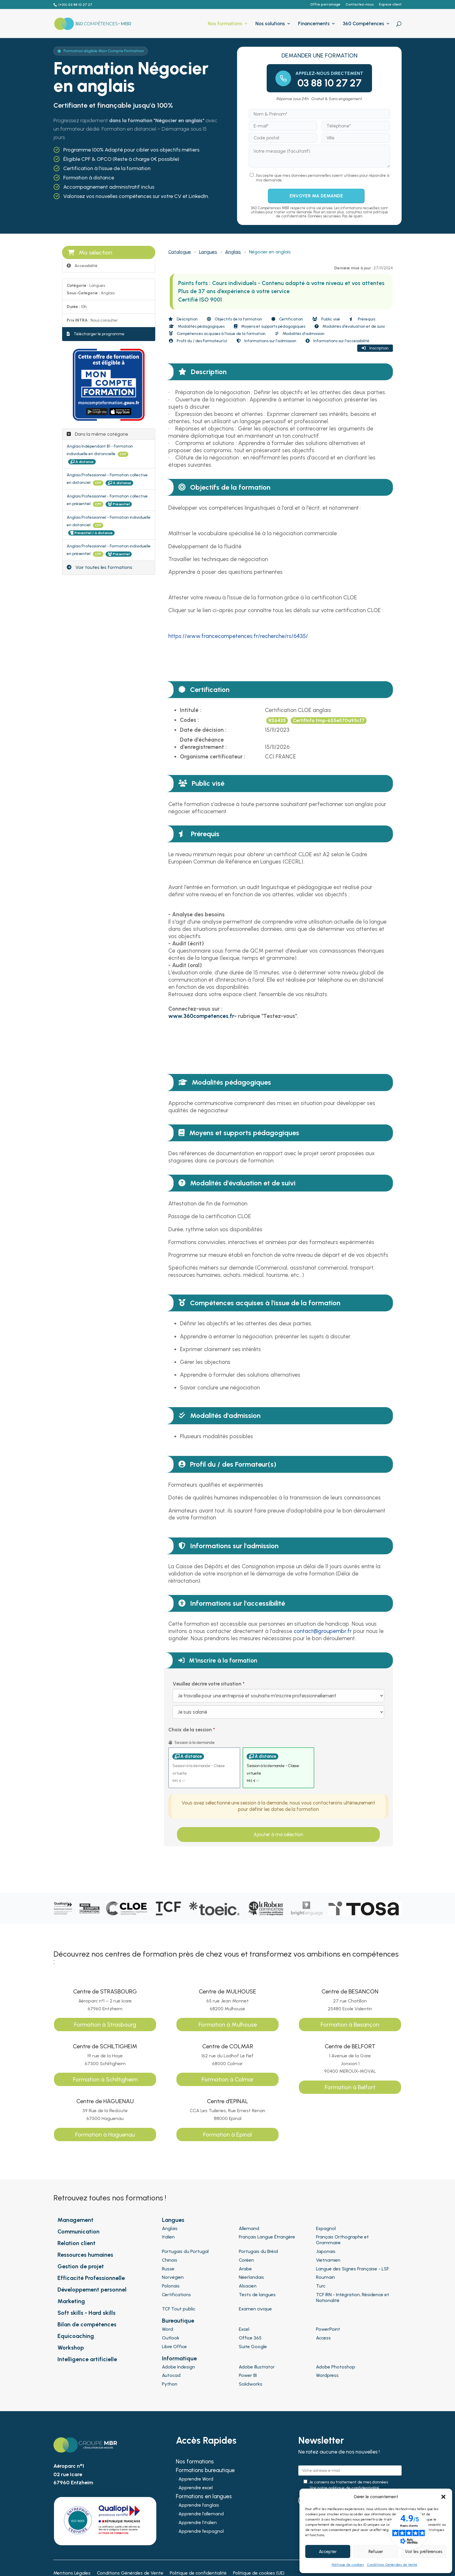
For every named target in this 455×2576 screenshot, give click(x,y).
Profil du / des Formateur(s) (198, 340)
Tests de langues (257, 2294)
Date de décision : (203, 730)
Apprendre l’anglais (198, 2505)
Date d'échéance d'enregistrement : (203, 743)
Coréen (246, 2260)
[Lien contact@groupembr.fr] (323, 1631)
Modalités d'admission (299, 333)
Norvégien (173, 2277)
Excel (244, 2329)
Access (323, 2338)
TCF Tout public (178, 2309)
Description (183, 319)
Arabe (245, 2269)
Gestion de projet (80, 2266)
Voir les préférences (424, 2551)
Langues (208, 252)
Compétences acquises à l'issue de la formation (217, 333)
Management (75, 2219)
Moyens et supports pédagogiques (269, 326)
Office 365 (250, 2338)
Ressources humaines (85, 2254)
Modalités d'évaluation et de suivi (350, 326)
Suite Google (253, 2346)
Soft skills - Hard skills (86, 2312)
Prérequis (362, 319)
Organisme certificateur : (212, 756)
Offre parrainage (325, 4)
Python (169, 2384)
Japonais (325, 2251)
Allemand (249, 2228)
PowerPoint (328, 2329)
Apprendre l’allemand (201, 2514)
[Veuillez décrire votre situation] (278, 1712)
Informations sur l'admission (266, 340)
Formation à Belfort (350, 2087)
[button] (443, 2497)
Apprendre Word (195, 2479)
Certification (287, 319)
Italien (168, 2237)
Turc (320, 2286)
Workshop (70, 2347)
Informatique (179, 2358)
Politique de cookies (348, 2565)
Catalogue (179, 252)
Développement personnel (92, 2289)
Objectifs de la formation (234, 319)
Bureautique (178, 2320)
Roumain (325, 2277)
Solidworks (250, 2384)
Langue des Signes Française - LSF (352, 2269)
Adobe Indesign (178, 2367)
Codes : (189, 720)
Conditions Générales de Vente (392, 2565)
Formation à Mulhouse (227, 2024)
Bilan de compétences (86, 2324)
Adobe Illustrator (257, 2367)
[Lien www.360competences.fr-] (202, 1016)
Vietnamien (328, 2260)
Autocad (171, 2375)
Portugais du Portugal (185, 2251)
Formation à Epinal (227, 2134)
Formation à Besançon (350, 2024)
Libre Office (174, 2346)
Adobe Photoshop (335, 2367)
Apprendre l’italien (197, 2523)
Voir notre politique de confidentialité (344, 2488)
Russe (168, 2269)
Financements (314, 23)
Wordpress (327, 2375)
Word (167, 2329)
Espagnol (326, 2228)
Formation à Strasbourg (105, 2024)
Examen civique (255, 2309)
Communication (78, 2231)
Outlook (170, 2338)
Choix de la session (190, 1730)
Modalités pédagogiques (197, 326)
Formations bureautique (205, 2471)
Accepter (328, 2551)
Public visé (326, 319)
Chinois (169, 2260)
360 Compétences (363, 23)
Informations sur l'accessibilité (337, 340)
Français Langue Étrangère (267, 2237)
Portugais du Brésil (258, 2251)
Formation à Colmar (228, 2079)
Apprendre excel (195, 2488)
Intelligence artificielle (87, 2359)
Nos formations (225, 23)
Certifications (176, 2294)
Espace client (390, 4)
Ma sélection (90, 252)
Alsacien (248, 2286)
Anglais (233, 252)
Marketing (71, 2301)
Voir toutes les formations (99, 567)
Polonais (171, 2286)
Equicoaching (75, 2335)
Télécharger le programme (95, 333)
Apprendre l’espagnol (201, 2531)
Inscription (375, 348)
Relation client (76, 2243)
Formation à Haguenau (105, 2134)
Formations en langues (204, 2497)
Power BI (248, 2375)
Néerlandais (251, 2277)
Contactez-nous (360, 4)
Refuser (376, 2551)
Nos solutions (270, 23)
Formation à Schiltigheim (105, 2079)
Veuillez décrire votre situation (207, 1684)
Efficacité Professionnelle (91, 2277)
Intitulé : (190, 710)
